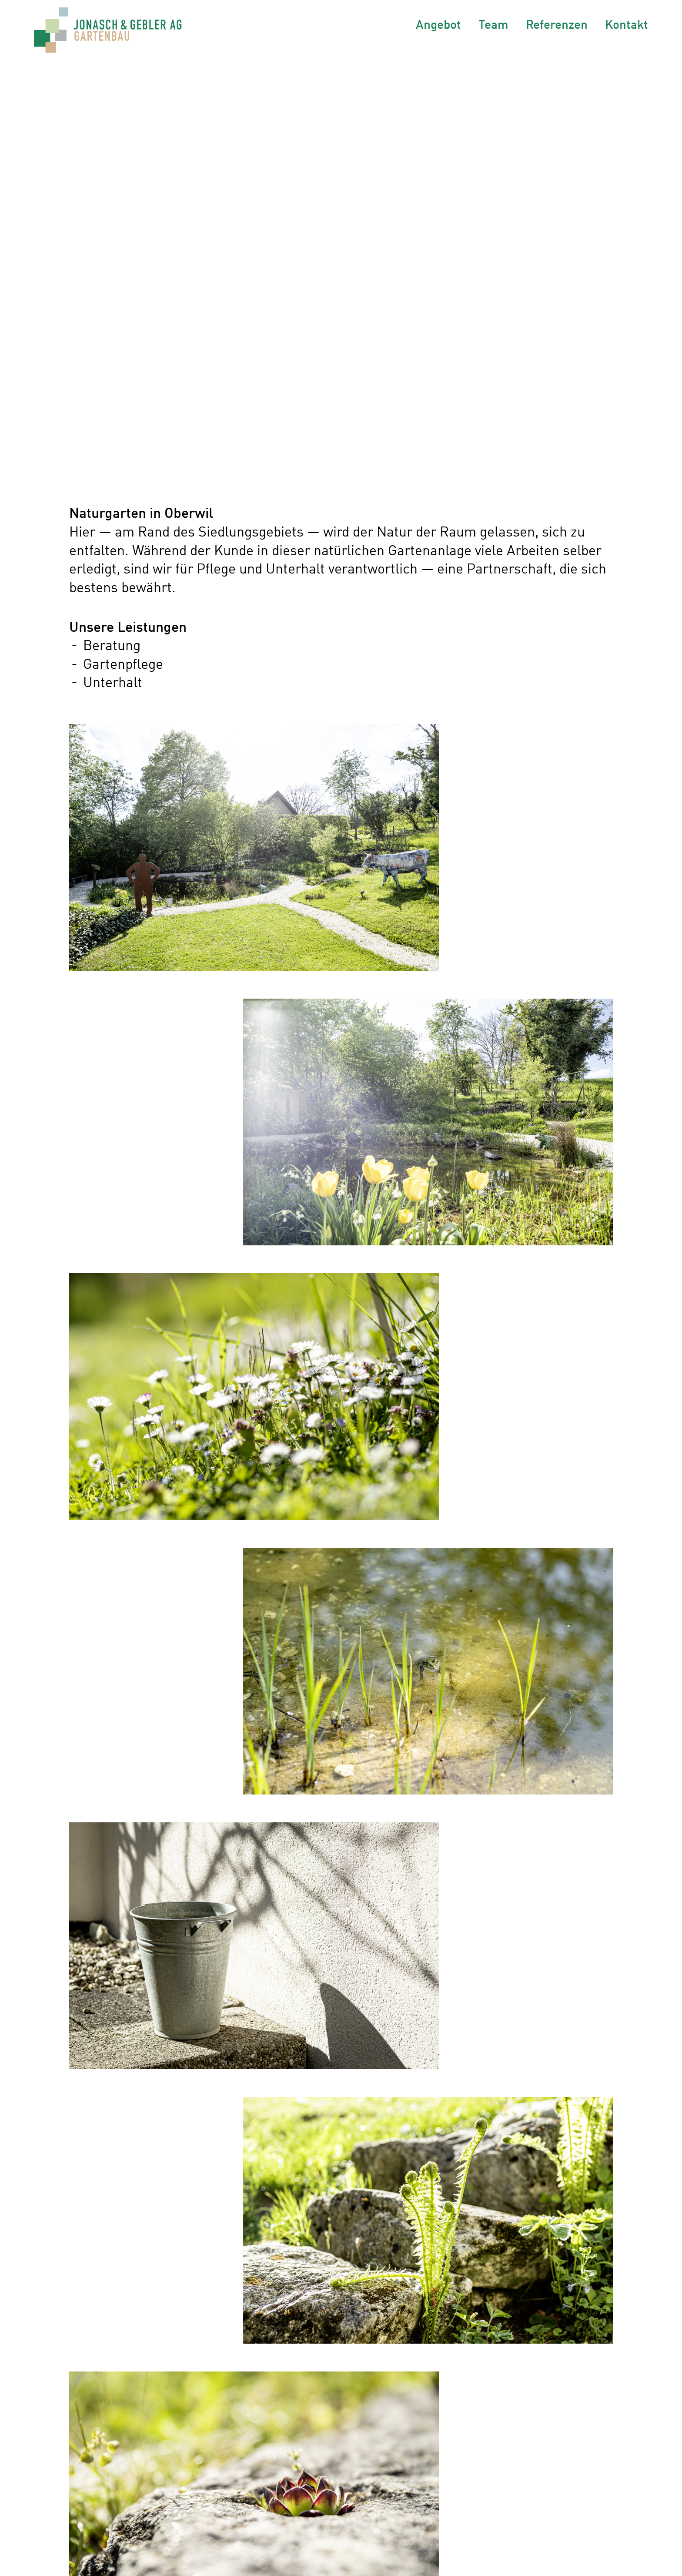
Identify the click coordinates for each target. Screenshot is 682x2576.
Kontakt (626, 23)
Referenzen (557, 23)
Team (493, 23)
